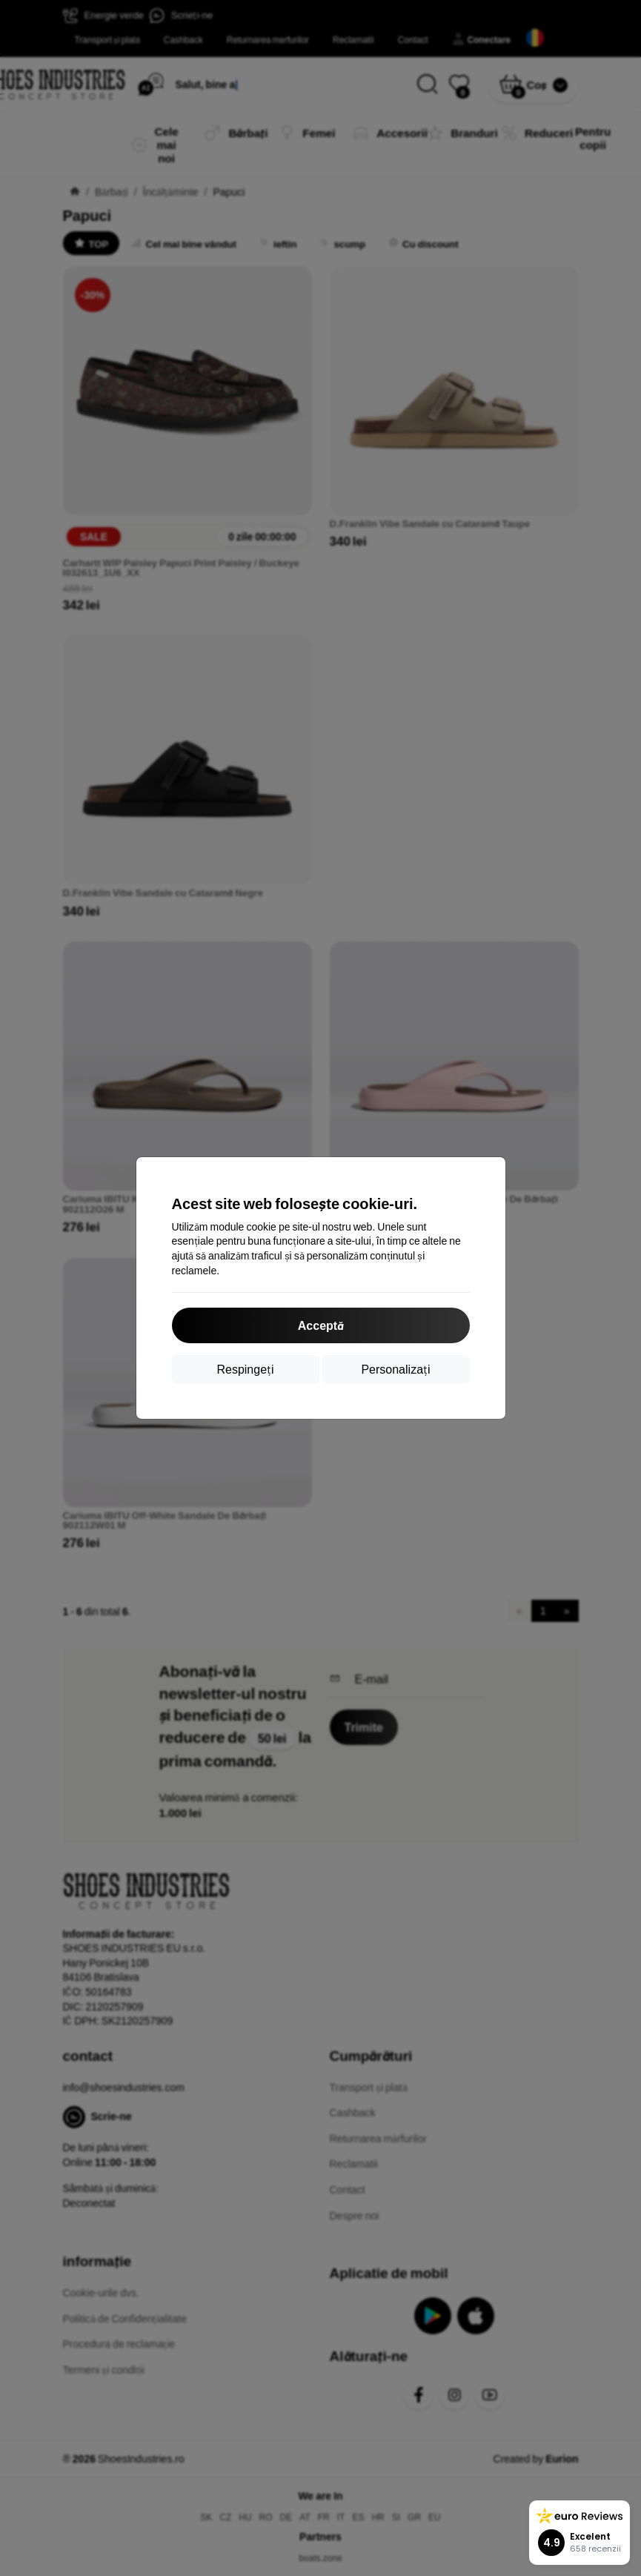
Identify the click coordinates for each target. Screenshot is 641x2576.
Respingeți (244, 1369)
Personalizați (395, 1369)
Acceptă (320, 1325)
